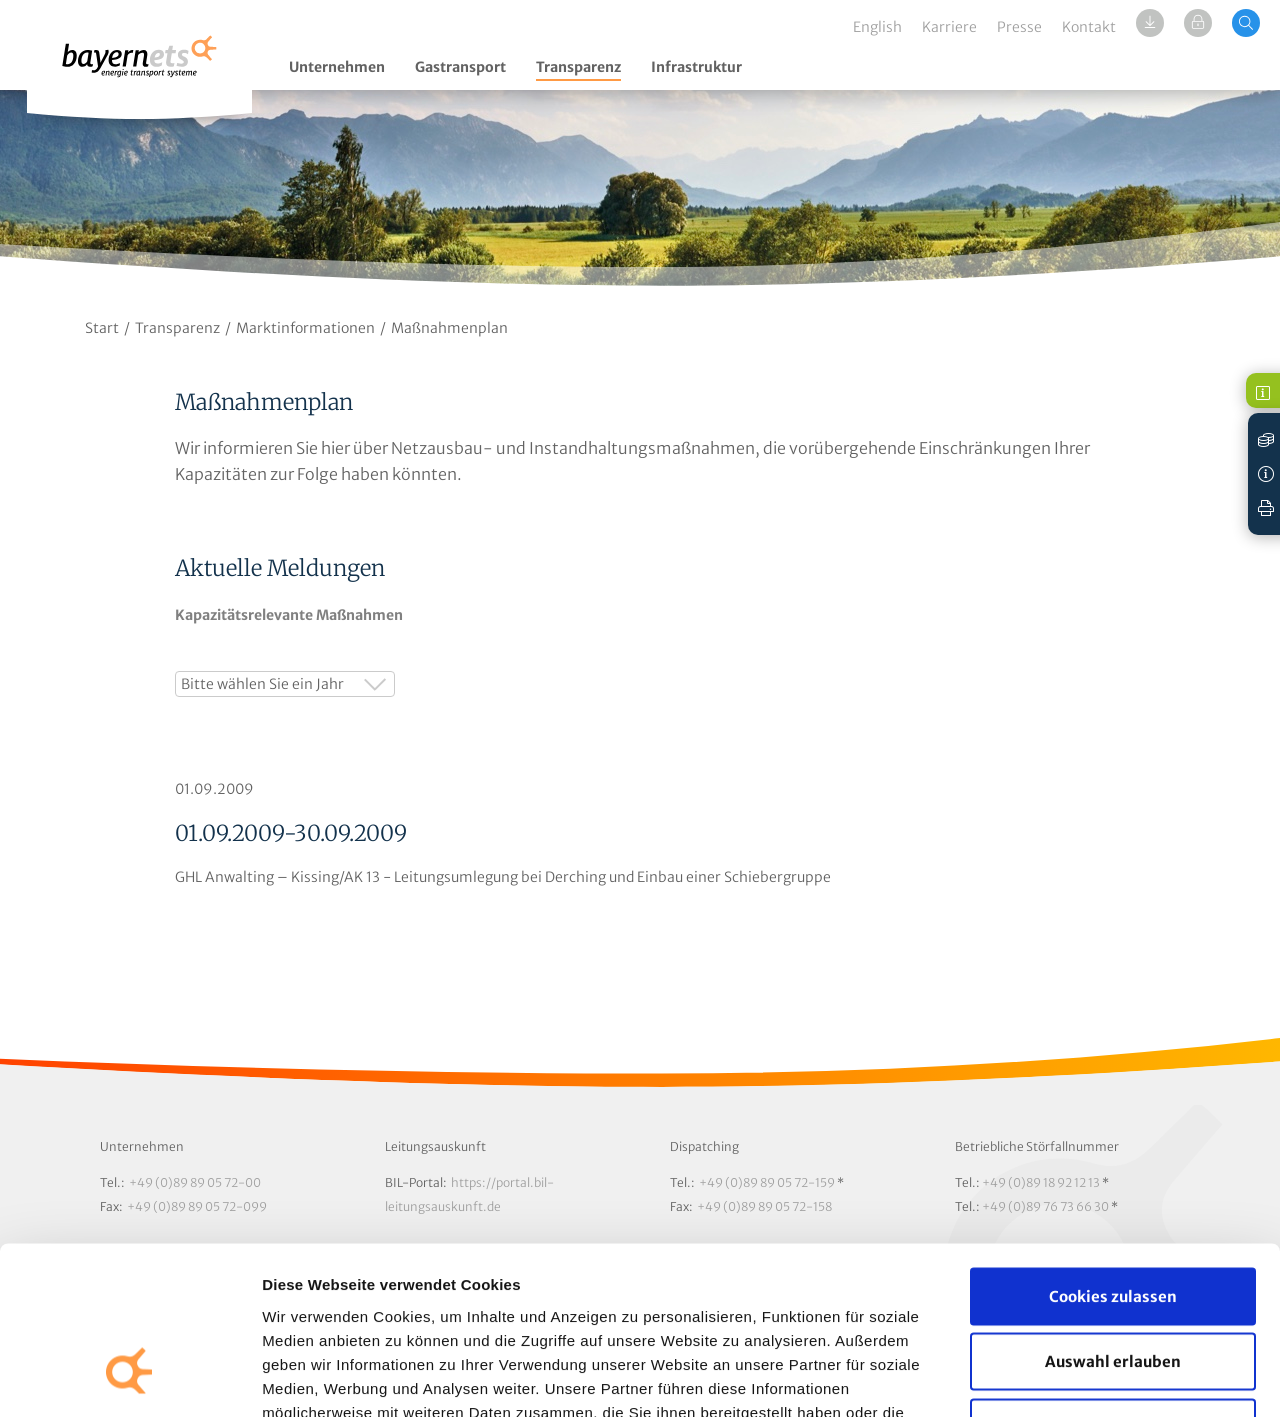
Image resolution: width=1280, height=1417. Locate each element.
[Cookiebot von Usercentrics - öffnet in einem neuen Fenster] (129, 1378)
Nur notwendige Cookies (1113, 1285)
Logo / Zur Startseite (139, 67)
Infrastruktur (696, 67)
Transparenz (578, 67)
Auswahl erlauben (1113, 1220)
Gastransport (460, 67)
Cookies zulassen (1113, 1154)
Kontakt (1089, 27)
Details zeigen (1063, 1377)
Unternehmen (337, 67)
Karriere (949, 27)
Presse (1019, 27)
